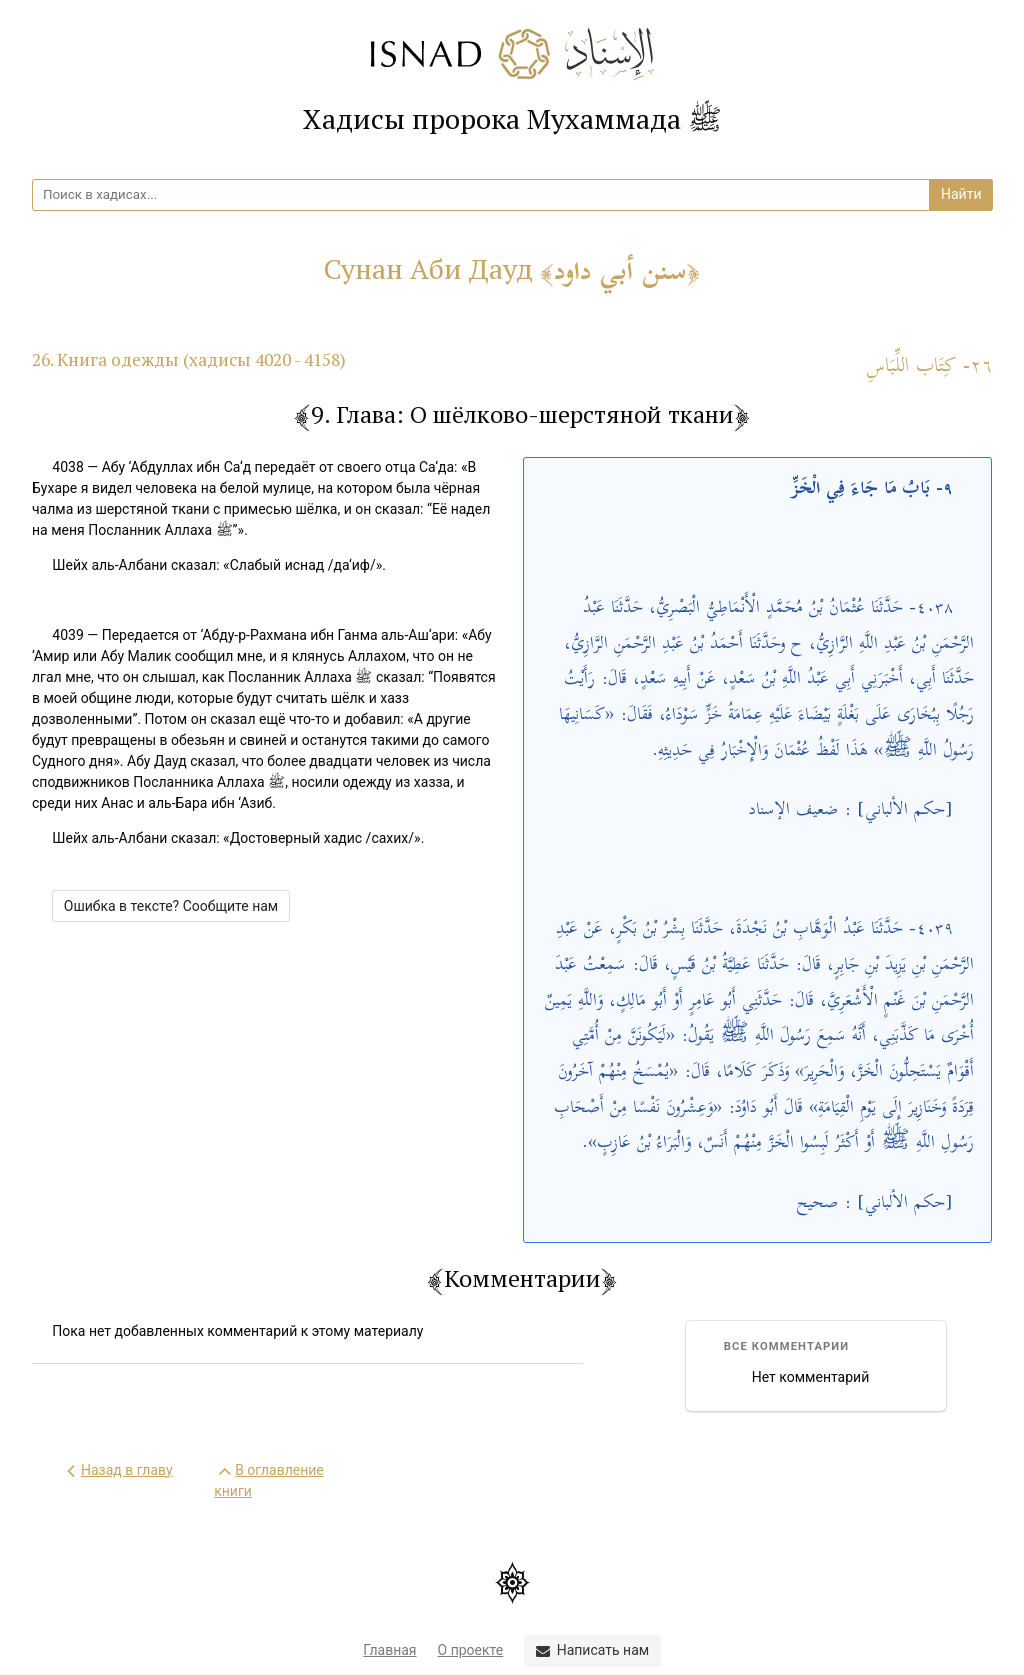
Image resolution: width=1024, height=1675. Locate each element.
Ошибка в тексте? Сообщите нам (171, 906)
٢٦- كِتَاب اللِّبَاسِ (929, 366)
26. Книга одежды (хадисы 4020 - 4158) (189, 359)
